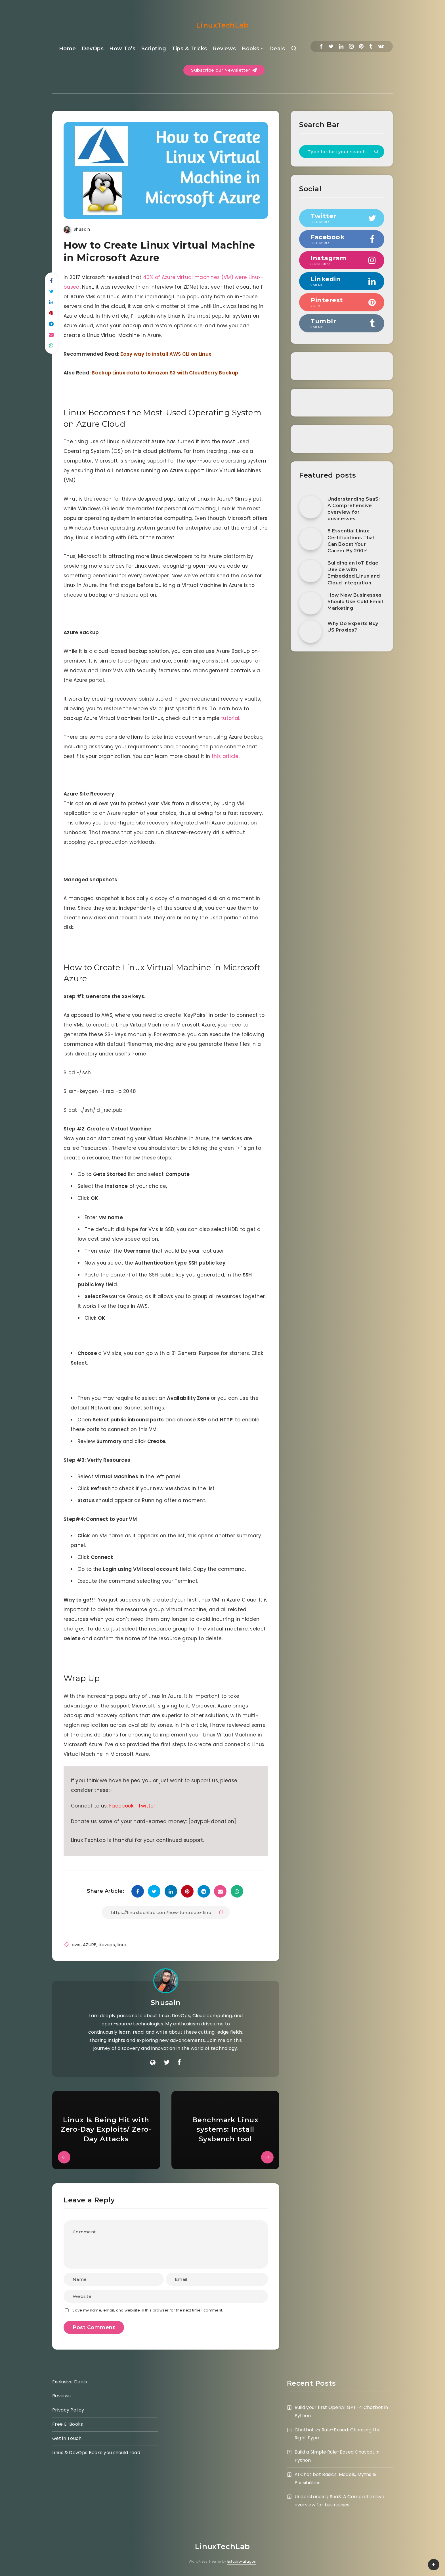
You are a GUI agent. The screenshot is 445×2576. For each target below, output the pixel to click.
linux (122, 1945)
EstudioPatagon (241, 2561)
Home (67, 48)
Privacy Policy (68, 2410)
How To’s (122, 48)
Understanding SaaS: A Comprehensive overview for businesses (354, 509)
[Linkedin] (341, 46)
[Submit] (376, 152)
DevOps (93, 48)
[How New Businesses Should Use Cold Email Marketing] (310, 603)
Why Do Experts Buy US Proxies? (353, 627)
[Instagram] (351, 46)
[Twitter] (330, 46)
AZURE (89, 1945)
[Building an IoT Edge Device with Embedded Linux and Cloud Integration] (310, 571)
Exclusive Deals (69, 2382)
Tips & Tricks (189, 48)
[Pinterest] (361, 46)
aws (76, 1945)
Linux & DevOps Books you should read (96, 2452)
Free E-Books (67, 2424)
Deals (277, 48)
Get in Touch (67, 2438)
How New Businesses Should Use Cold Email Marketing (355, 601)
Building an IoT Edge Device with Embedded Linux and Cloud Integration (354, 573)
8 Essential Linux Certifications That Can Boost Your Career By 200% (351, 540)
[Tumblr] (370, 46)
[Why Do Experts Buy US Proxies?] (310, 631)
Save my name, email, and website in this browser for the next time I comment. (147, 2310)
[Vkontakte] (381, 46)
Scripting (153, 48)
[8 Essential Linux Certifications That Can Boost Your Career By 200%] (310, 539)
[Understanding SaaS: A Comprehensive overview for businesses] (310, 507)
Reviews (224, 48)
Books (250, 48)
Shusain (166, 2002)
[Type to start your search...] (341, 151)
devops (106, 1945)
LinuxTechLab (222, 25)
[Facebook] (321, 46)
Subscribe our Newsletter (224, 70)
